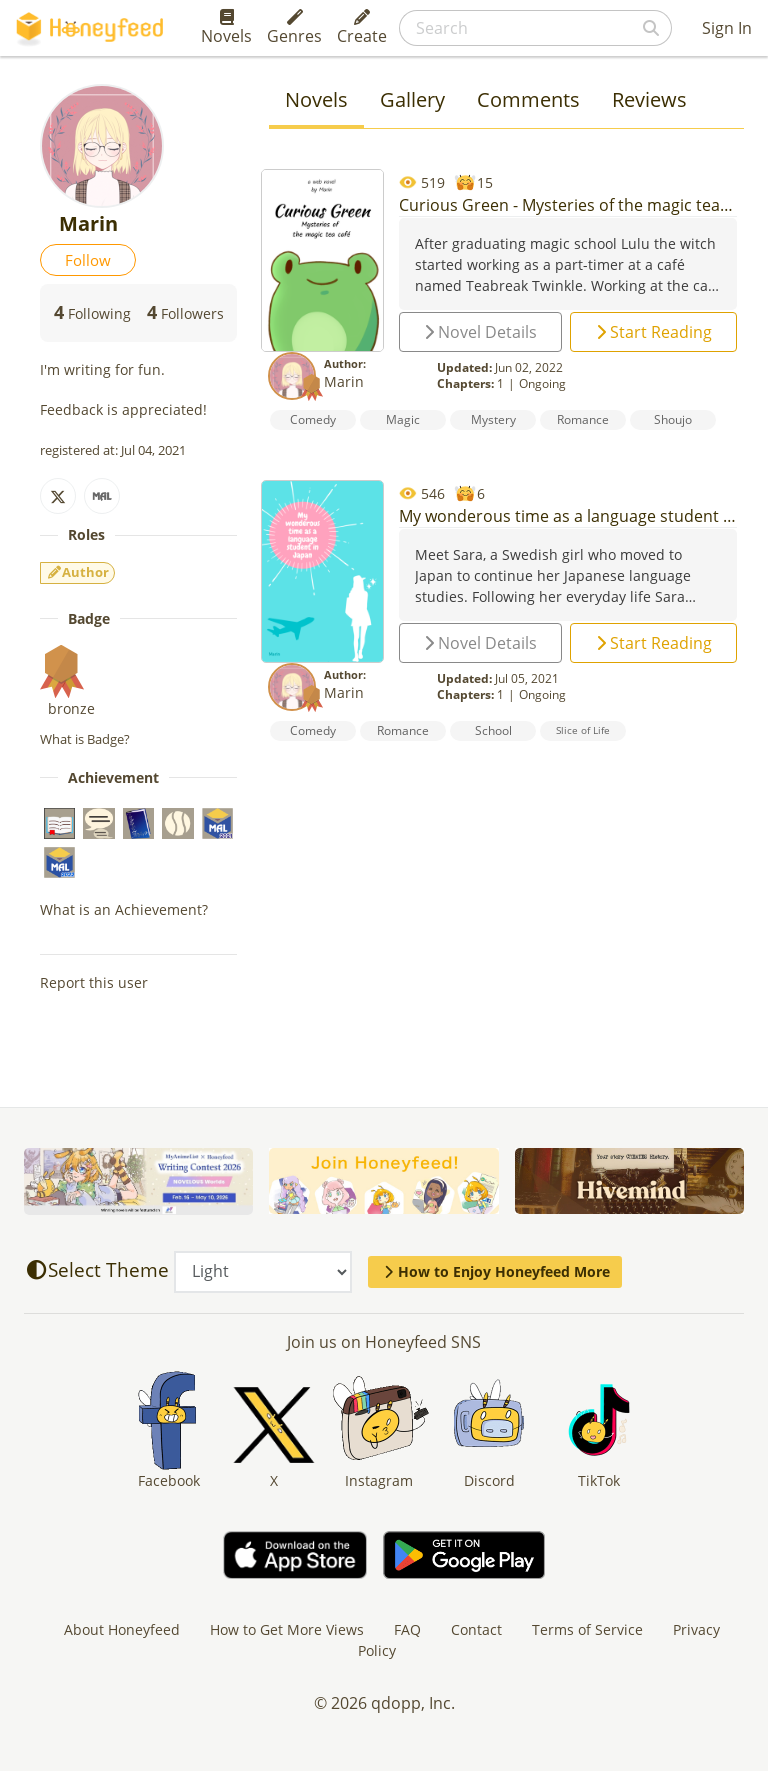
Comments (528, 99)
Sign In (727, 28)
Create (362, 28)
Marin (344, 381)
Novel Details (480, 332)
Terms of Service (587, 1629)
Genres (294, 28)
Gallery (412, 99)
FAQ (407, 1629)
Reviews (649, 99)
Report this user (94, 982)
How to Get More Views (287, 1629)
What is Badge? (85, 739)
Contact (476, 1629)
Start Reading (654, 332)
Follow (88, 260)
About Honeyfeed (122, 1629)
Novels (226, 28)
